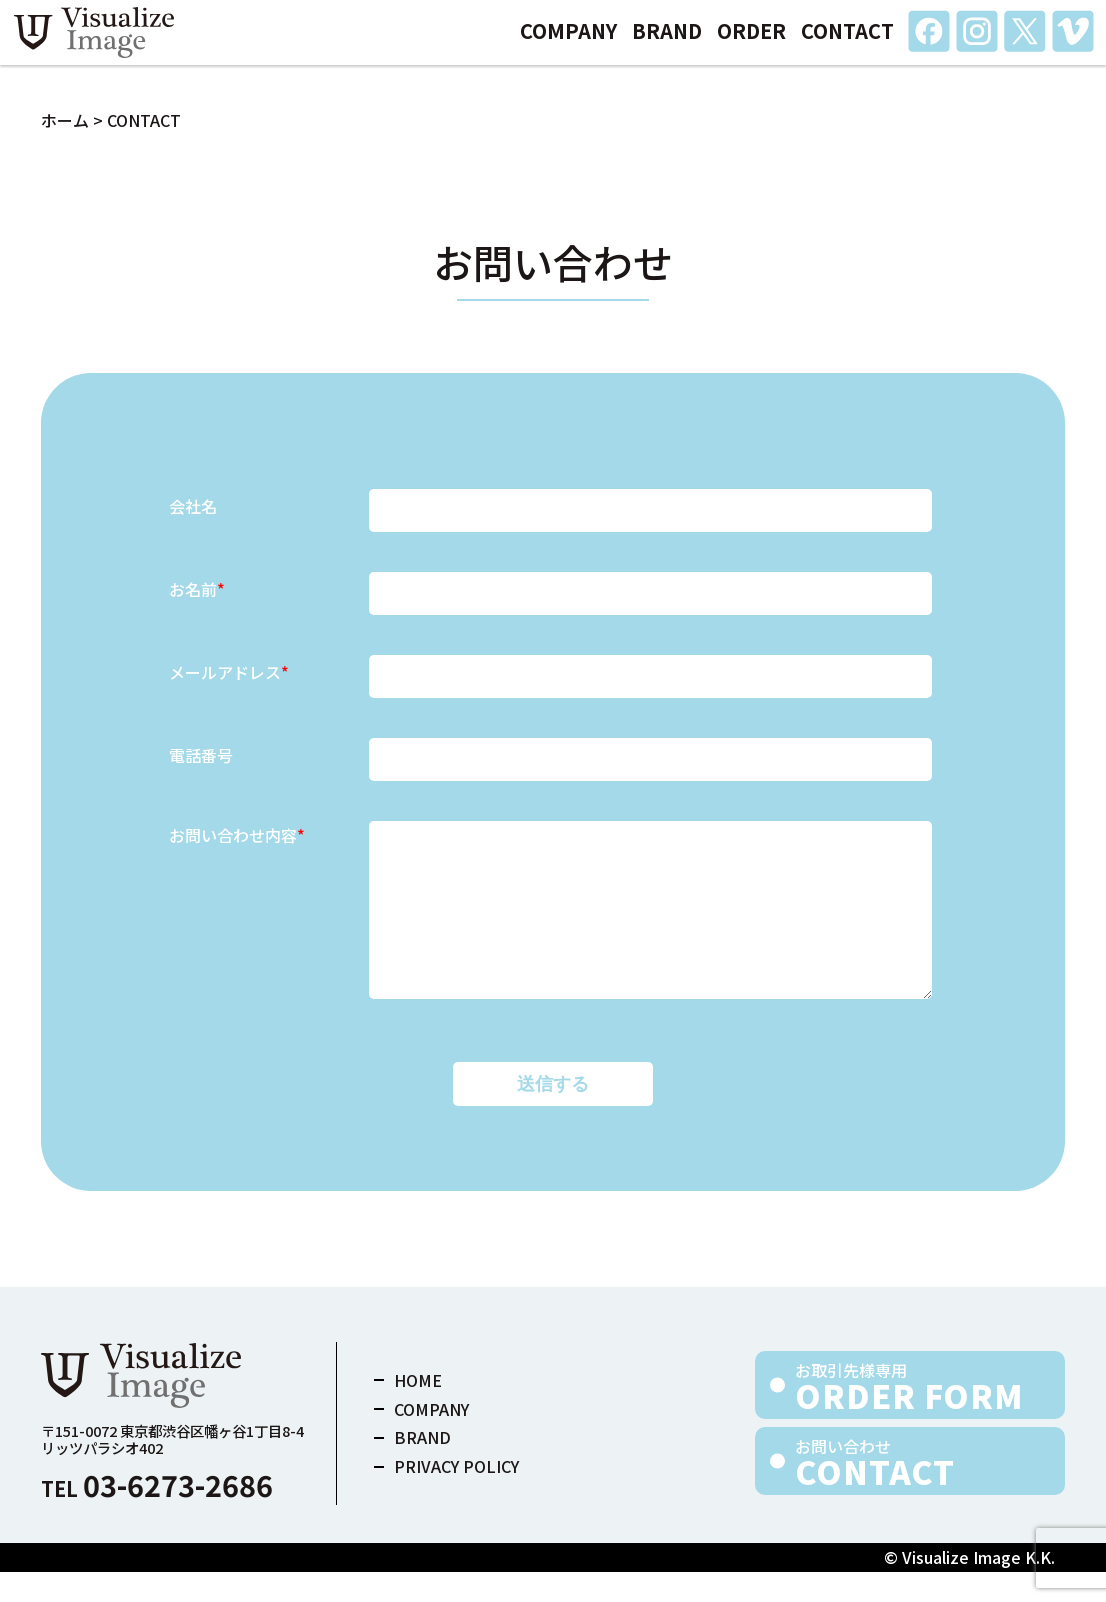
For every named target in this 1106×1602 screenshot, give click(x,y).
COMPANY (568, 43)
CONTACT (847, 43)
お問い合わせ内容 (237, 835)
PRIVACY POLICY (456, 1496)
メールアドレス (229, 672)
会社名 (193, 506)
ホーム (65, 120)
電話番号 (201, 755)
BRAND (667, 43)
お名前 (197, 589)
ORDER (751, 43)
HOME (418, 1410)
